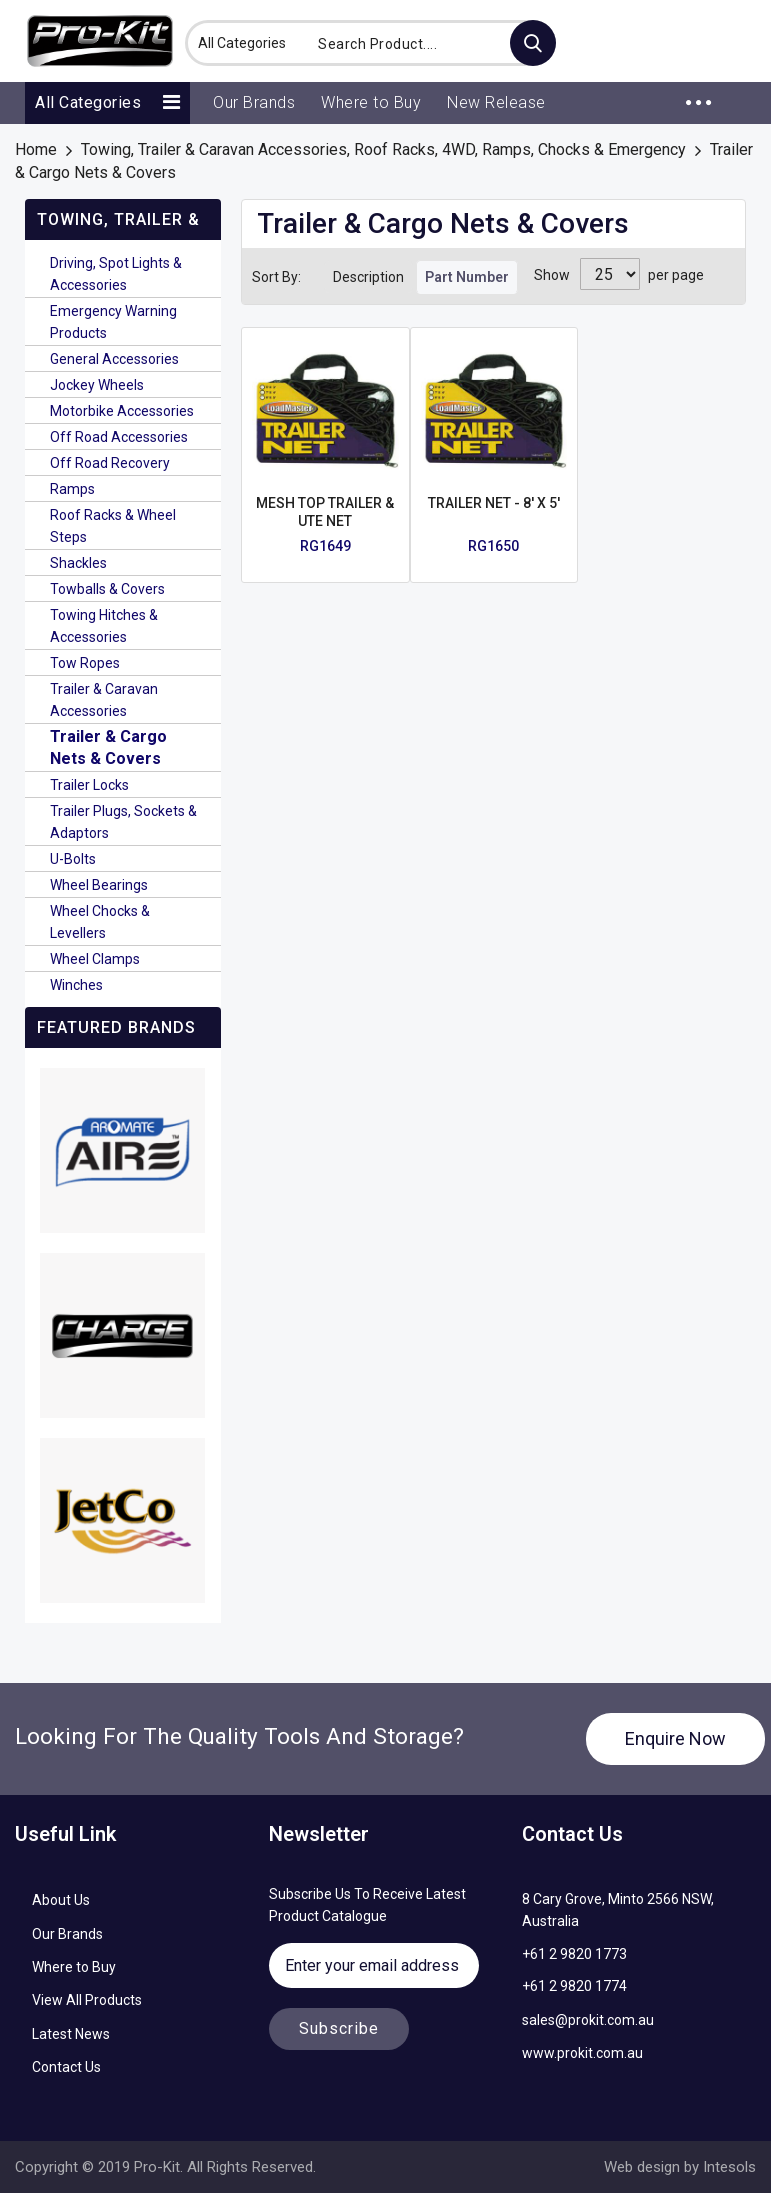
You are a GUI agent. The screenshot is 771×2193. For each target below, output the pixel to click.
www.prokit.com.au (582, 2053)
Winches (76, 985)
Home (36, 149)
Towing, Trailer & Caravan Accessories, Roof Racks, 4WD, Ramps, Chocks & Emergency (383, 149)
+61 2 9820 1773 (574, 1954)
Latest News (71, 2034)
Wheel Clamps (95, 959)
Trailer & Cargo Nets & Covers (108, 747)
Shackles (78, 563)
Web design (642, 2167)
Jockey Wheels (97, 385)
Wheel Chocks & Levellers (100, 922)
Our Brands (67, 1934)
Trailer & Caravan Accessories (104, 700)
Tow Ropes (85, 663)
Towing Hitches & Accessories (104, 626)
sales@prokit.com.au (588, 2020)
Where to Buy (74, 1967)
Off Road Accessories (119, 437)
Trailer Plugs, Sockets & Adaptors (123, 822)
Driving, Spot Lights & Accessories (116, 274)
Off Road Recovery (110, 463)
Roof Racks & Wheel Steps (113, 526)
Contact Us (66, 2067)
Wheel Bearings (99, 885)
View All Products (87, 2000)
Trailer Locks (89, 785)
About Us (61, 1900)
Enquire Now (675, 1738)
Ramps (72, 489)
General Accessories (114, 359)
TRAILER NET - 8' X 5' (494, 503)
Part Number (467, 277)
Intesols (727, 2167)
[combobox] (430, 43)
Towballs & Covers (107, 589)
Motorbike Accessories (122, 411)
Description (368, 277)
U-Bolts (73, 859)
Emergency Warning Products (113, 322)
